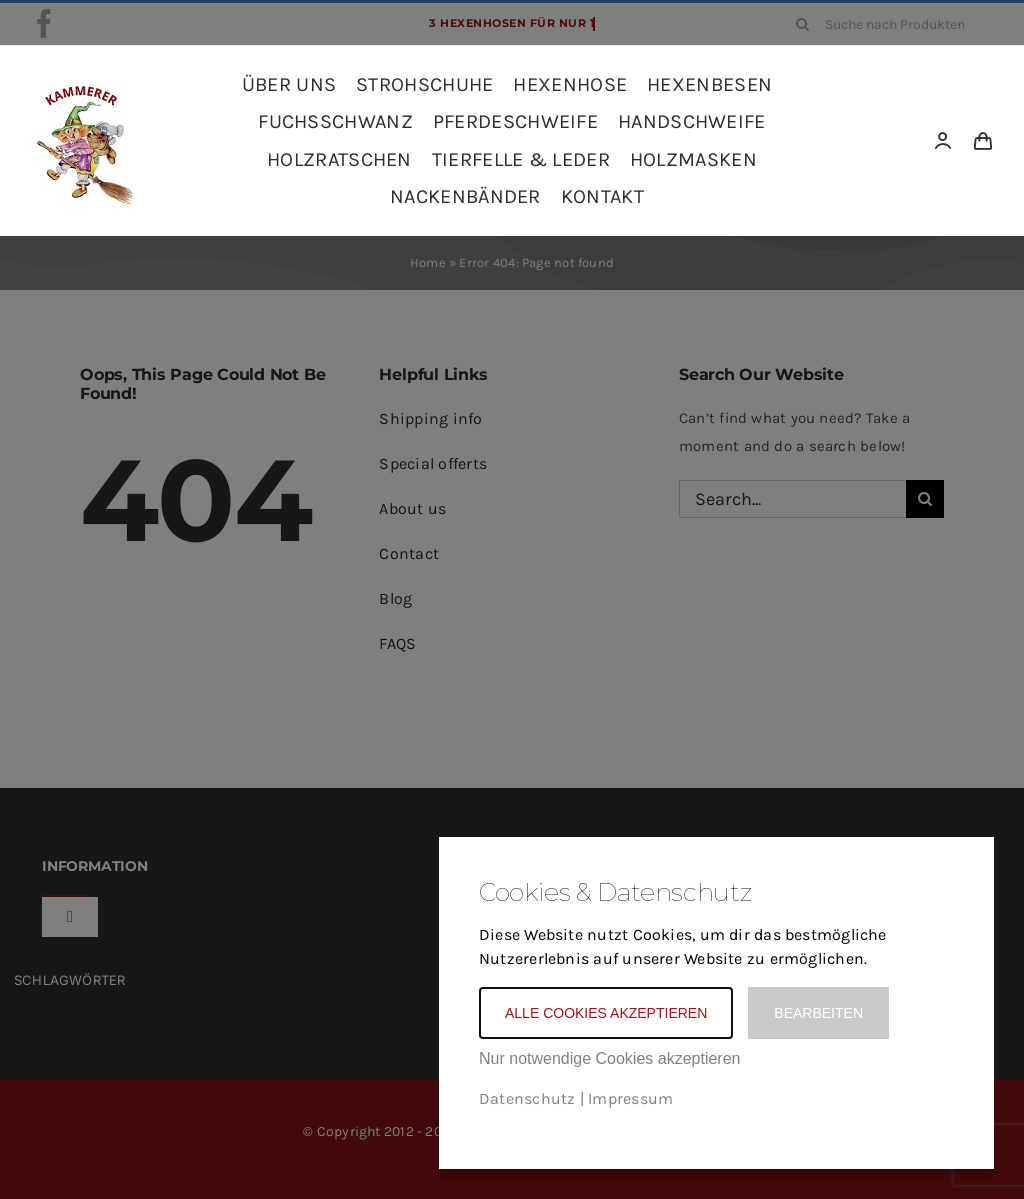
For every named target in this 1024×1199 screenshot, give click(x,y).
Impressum (630, 1098)
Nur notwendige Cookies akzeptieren (609, 1058)
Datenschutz (527, 1098)
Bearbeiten (818, 1013)
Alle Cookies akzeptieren (606, 1013)
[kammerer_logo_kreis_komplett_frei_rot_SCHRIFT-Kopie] (82, 90)
